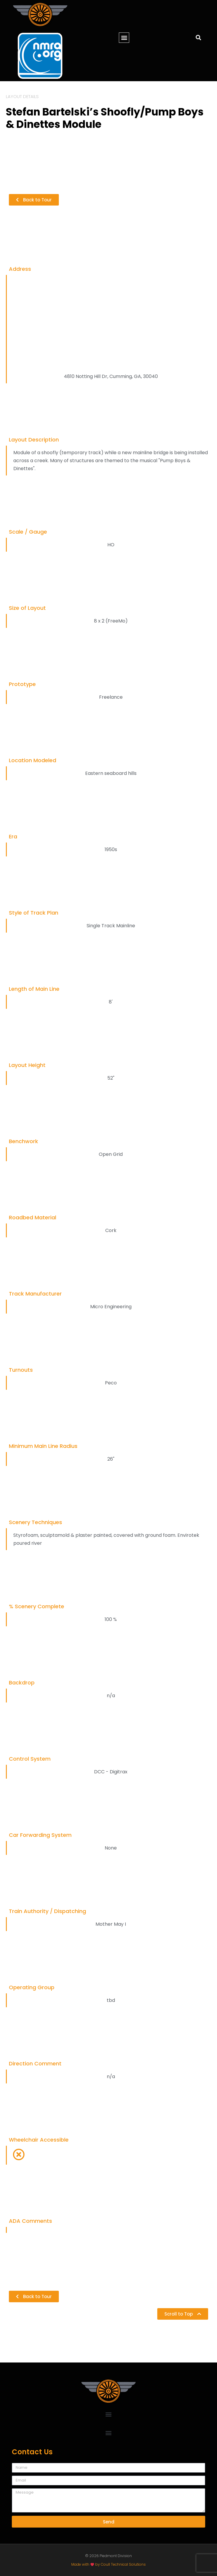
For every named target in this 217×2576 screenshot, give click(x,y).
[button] (124, 37)
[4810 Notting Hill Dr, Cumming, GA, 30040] (109, 322)
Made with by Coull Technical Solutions (108, 2564)
